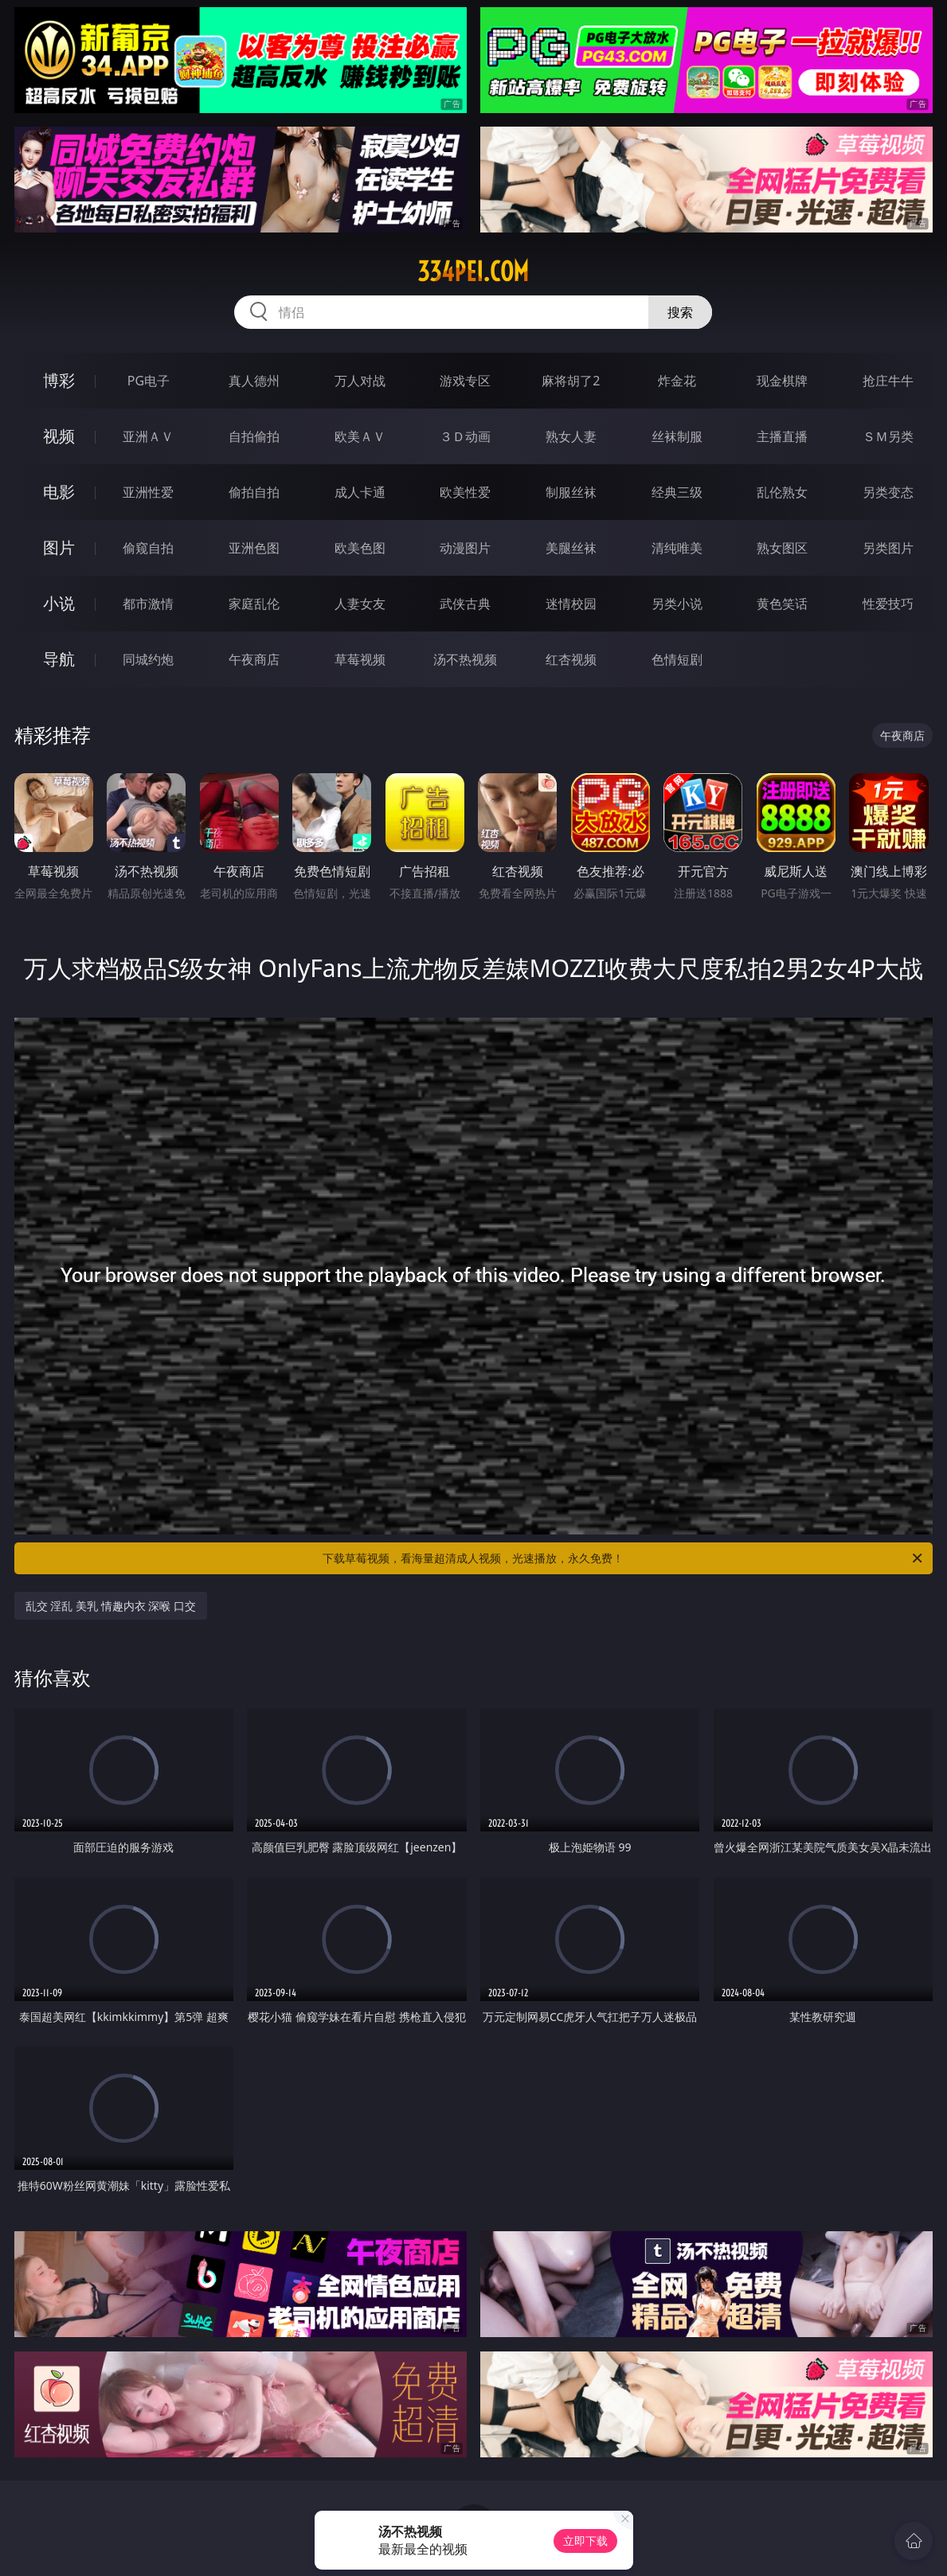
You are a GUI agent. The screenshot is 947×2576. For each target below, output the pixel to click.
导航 (59, 659)
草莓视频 (360, 659)
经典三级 (677, 492)
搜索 (680, 312)
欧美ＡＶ (360, 436)
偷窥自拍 (148, 548)
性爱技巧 (888, 603)
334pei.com (473, 271)
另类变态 (888, 492)
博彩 (59, 380)
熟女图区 (782, 548)
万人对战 (360, 380)
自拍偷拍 (254, 436)
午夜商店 (254, 659)
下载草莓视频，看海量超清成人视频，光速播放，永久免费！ (624, 1558)
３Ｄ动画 (465, 436)
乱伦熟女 (782, 492)
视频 (59, 436)
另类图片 (888, 548)
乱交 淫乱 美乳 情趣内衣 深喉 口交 (110, 1605)
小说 (59, 603)
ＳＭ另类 (888, 436)
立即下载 (585, 2540)
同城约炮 (148, 659)
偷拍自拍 (254, 492)
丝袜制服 (677, 436)
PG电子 (148, 380)
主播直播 (782, 436)
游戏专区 (465, 380)
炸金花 (677, 380)
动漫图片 (465, 548)
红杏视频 (571, 659)
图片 (59, 547)
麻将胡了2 (571, 380)
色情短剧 (677, 659)
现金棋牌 (782, 380)
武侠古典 (465, 603)
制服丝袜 (571, 492)
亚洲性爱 (148, 492)
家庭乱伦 (254, 603)
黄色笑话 (782, 603)
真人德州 (254, 380)
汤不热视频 (465, 659)
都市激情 (148, 603)
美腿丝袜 (571, 548)
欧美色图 (360, 548)
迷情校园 (571, 603)
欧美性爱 (465, 492)
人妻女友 (360, 603)
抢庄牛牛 (888, 380)
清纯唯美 (677, 548)
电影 (59, 491)
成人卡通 (360, 492)
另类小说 (677, 603)
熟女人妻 (571, 436)
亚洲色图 (254, 548)
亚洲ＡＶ (148, 436)
